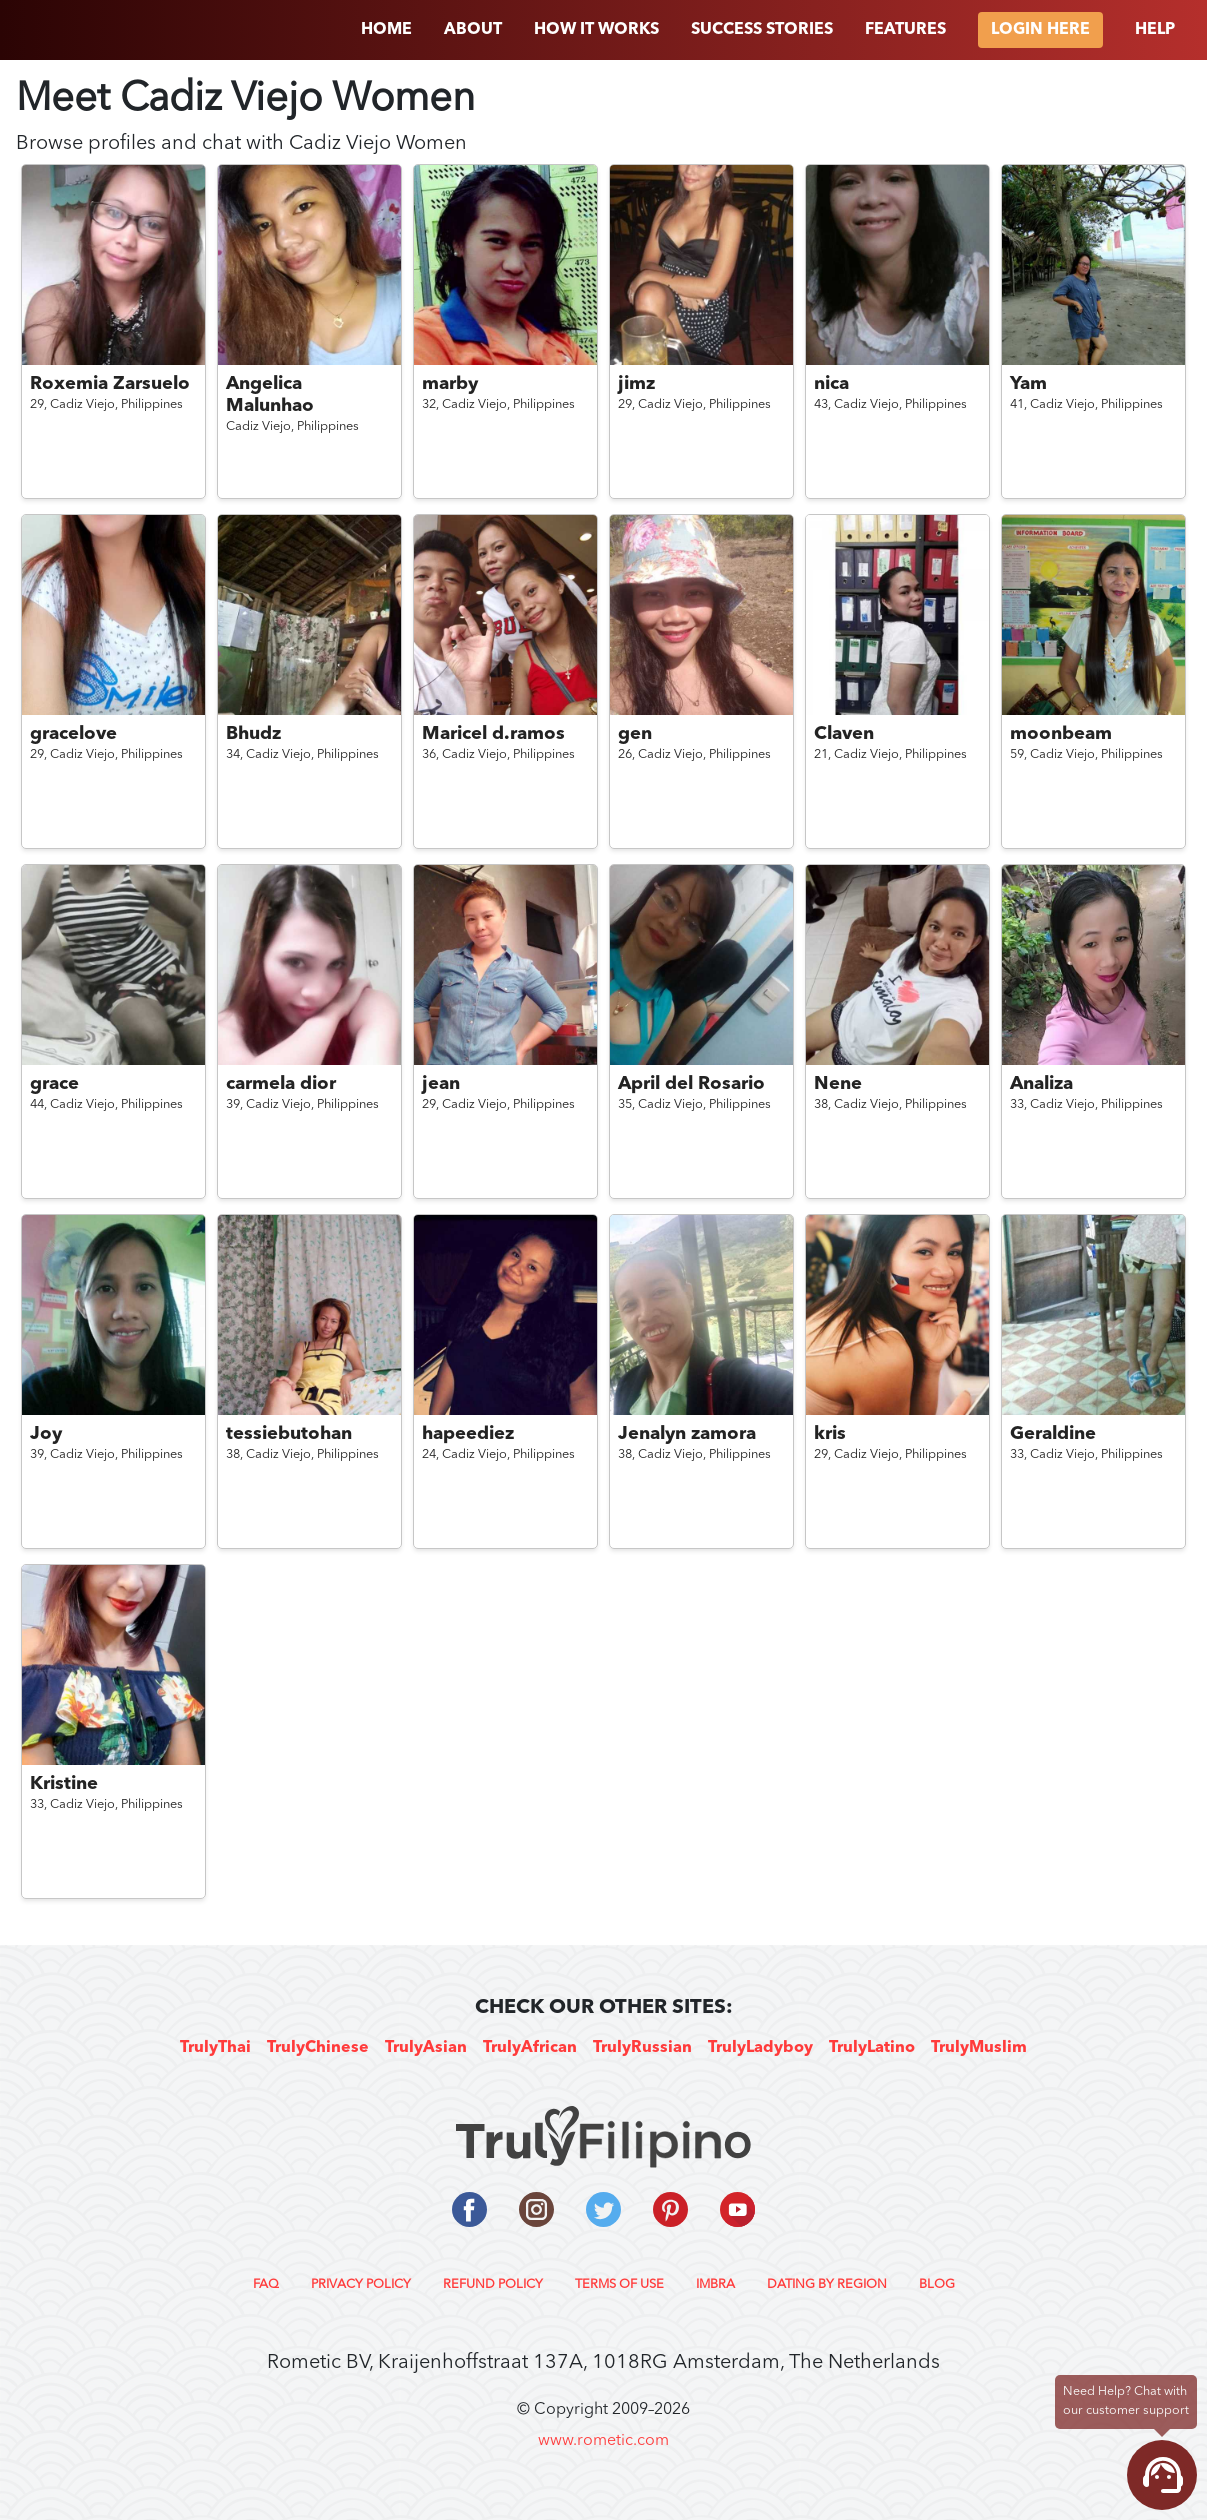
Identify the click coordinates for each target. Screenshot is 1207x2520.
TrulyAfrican (530, 2048)
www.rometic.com (603, 2441)
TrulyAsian (426, 2048)
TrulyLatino (872, 2048)
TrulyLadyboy (760, 2048)
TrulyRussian (642, 2048)
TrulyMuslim (979, 2048)
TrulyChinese (318, 2048)
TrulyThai (215, 2048)
